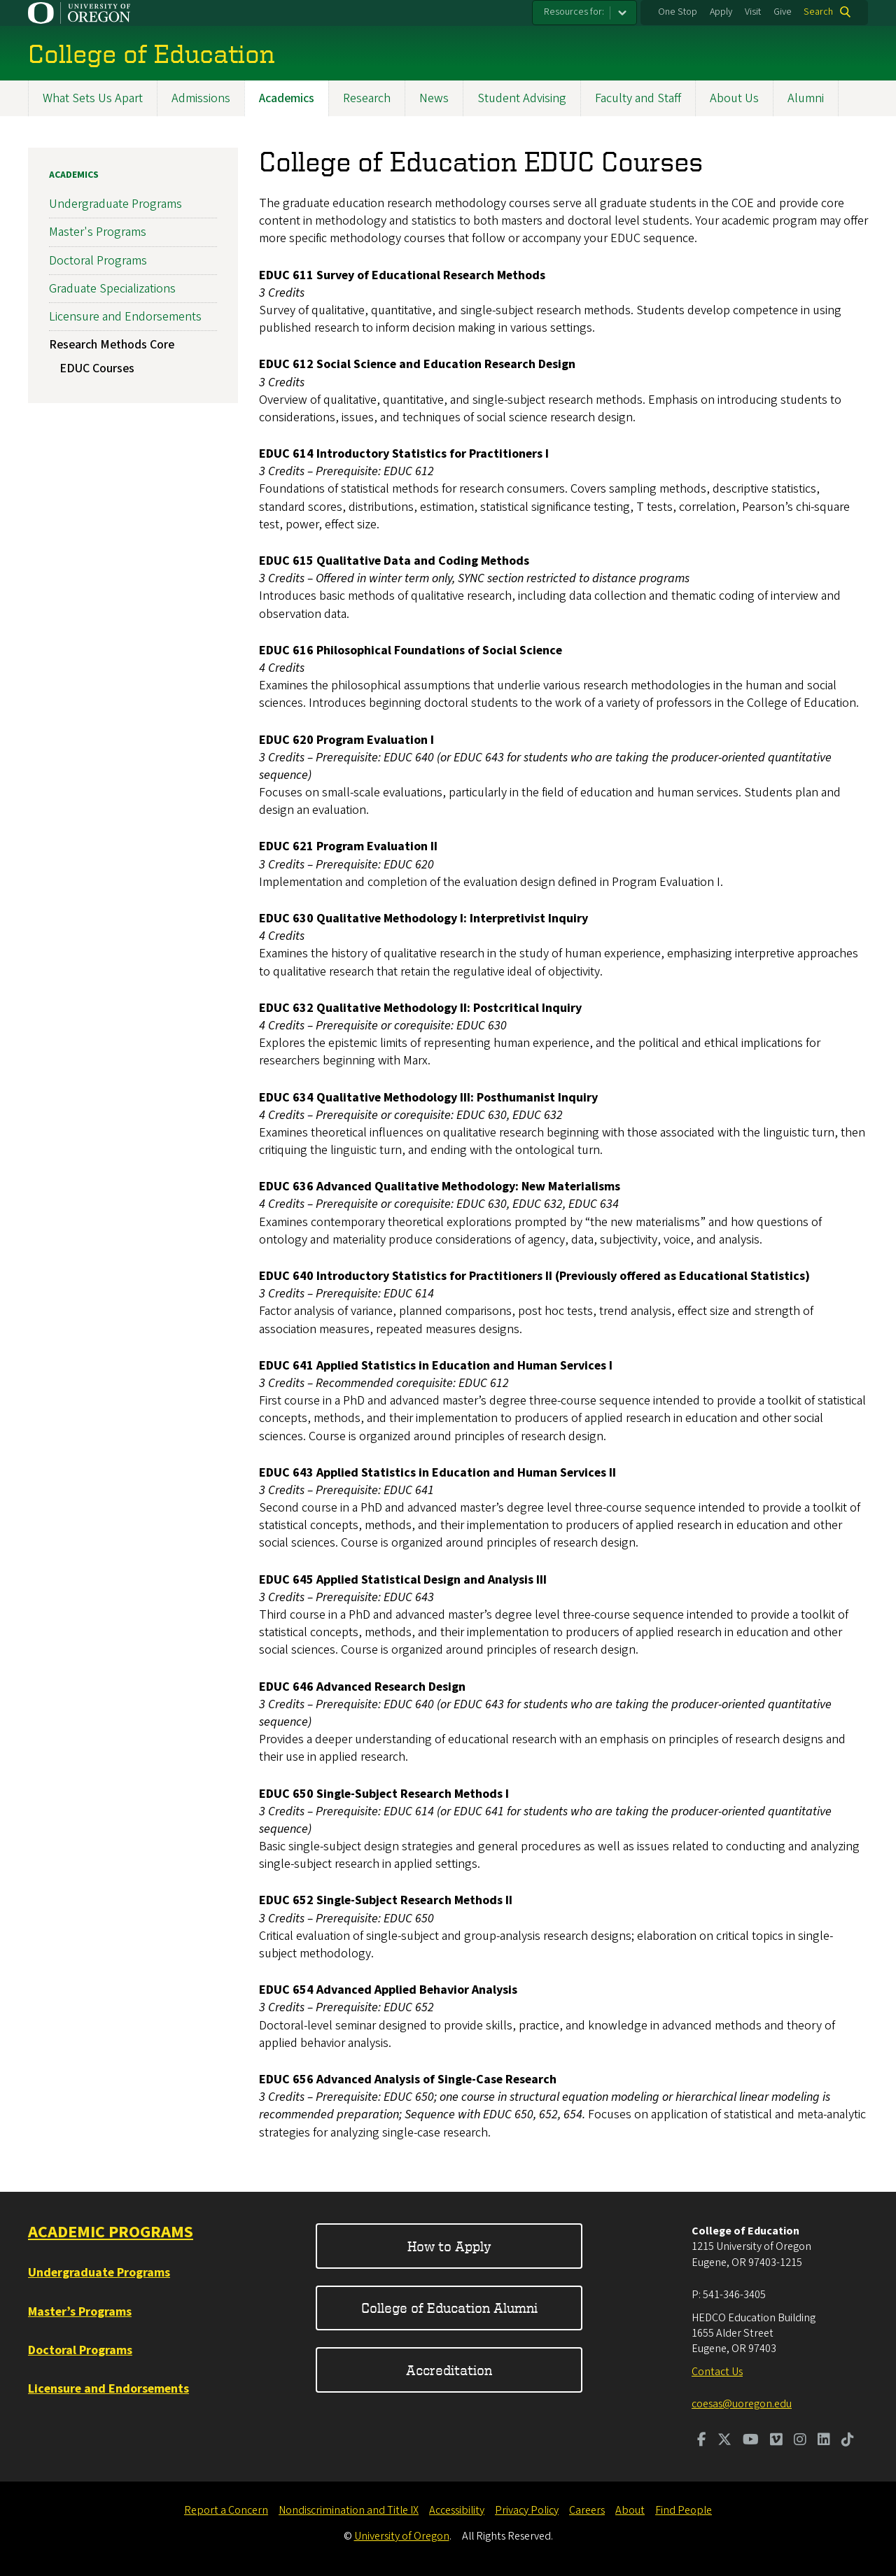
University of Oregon (401, 2536)
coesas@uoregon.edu (742, 2404)
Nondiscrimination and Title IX (349, 2510)
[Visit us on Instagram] (800, 2441)
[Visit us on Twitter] (724, 2441)
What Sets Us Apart (93, 98)
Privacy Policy (527, 2510)
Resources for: (574, 12)
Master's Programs (97, 232)
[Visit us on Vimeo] (776, 2441)
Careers (587, 2510)
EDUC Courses (96, 368)
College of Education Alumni (449, 2308)
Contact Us (717, 2371)
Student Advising (521, 98)
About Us (734, 98)
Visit (753, 12)
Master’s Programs (80, 2312)
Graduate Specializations (112, 288)
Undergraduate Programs (115, 204)
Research (367, 98)
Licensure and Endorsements (125, 316)
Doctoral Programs (98, 260)
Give (783, 12)
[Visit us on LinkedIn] (824, 2441)
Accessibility (456, 2510)
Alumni (806, 98)
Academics (286, 98)
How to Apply (449, 2246)
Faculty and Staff (638, 98)
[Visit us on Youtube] (750, 2441)
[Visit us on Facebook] (702, 2441)
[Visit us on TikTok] (848, 2441)
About (630, 2510)
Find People (683, 2510)
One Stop (677, 12)
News (434, 98)
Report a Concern (226, 2510)
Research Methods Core (111, 345)
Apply (721, 12)
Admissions (201, 98)
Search (818, 12)
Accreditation (449, 2370)
